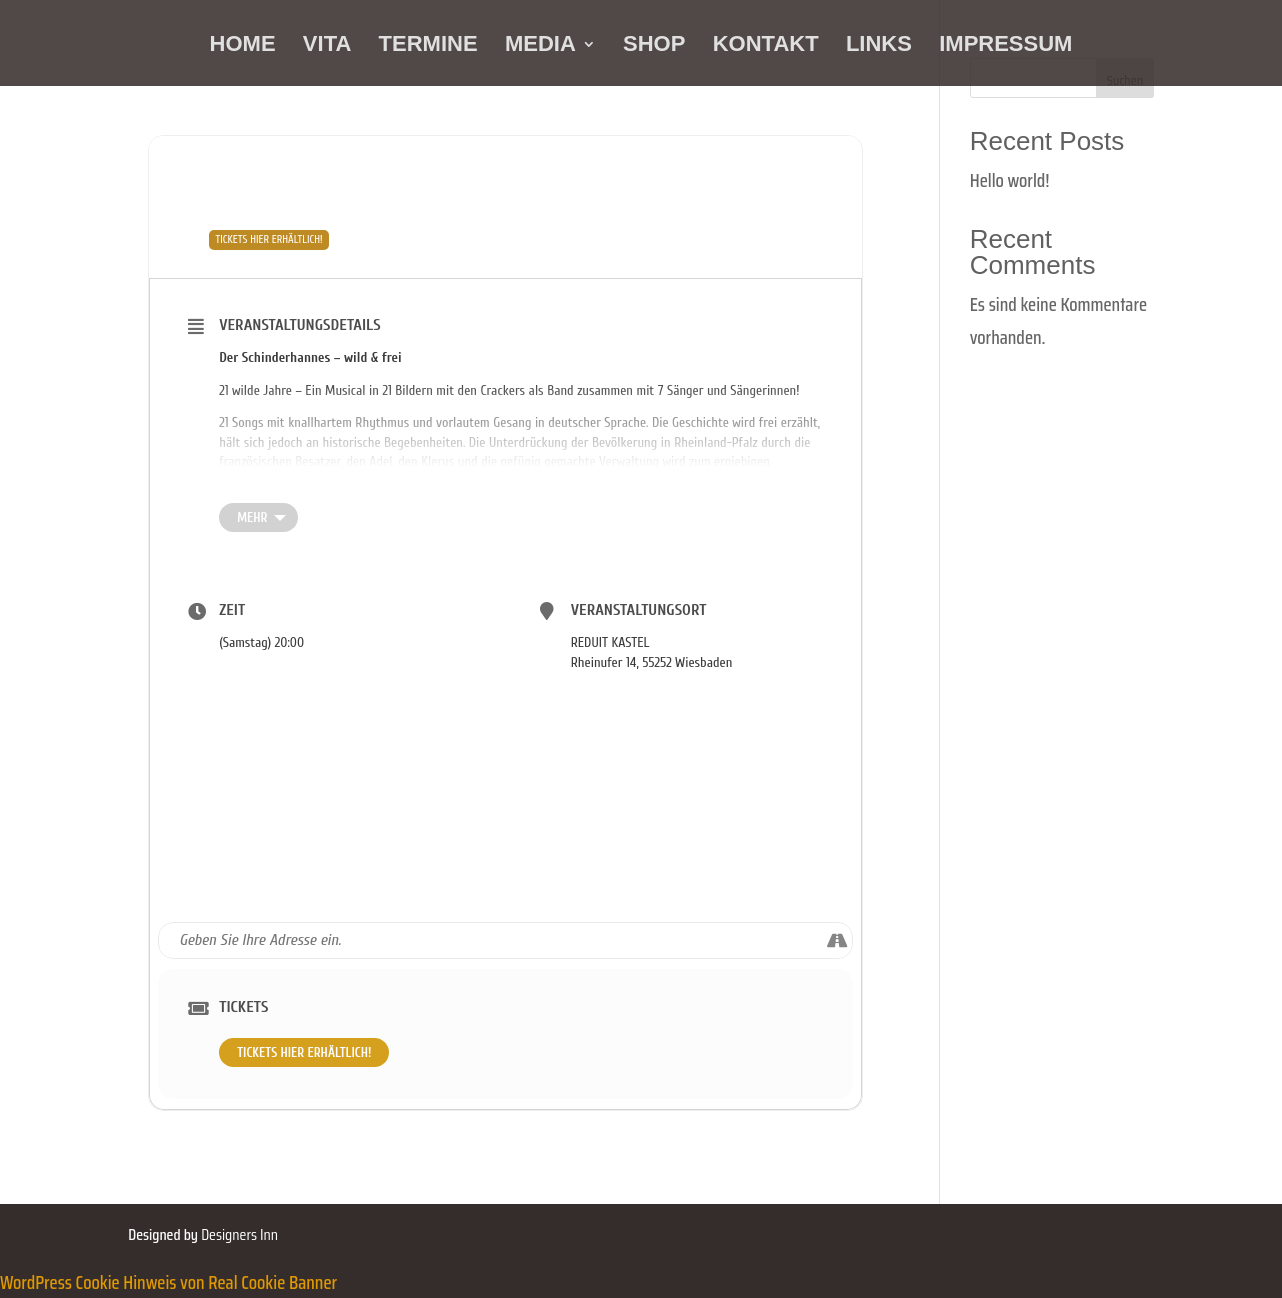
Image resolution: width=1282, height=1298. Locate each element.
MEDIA (540, 46)
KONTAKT (766, 46)
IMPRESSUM (1005, 46)
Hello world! (1010, 180)
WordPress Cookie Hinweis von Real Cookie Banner (168, 1282)
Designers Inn (239, 1234)
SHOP (654, 46)
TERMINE (428, 46)
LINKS (879, 46)
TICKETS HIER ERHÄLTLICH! (304, 1052)
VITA (327, 46)
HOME (243, 46)
